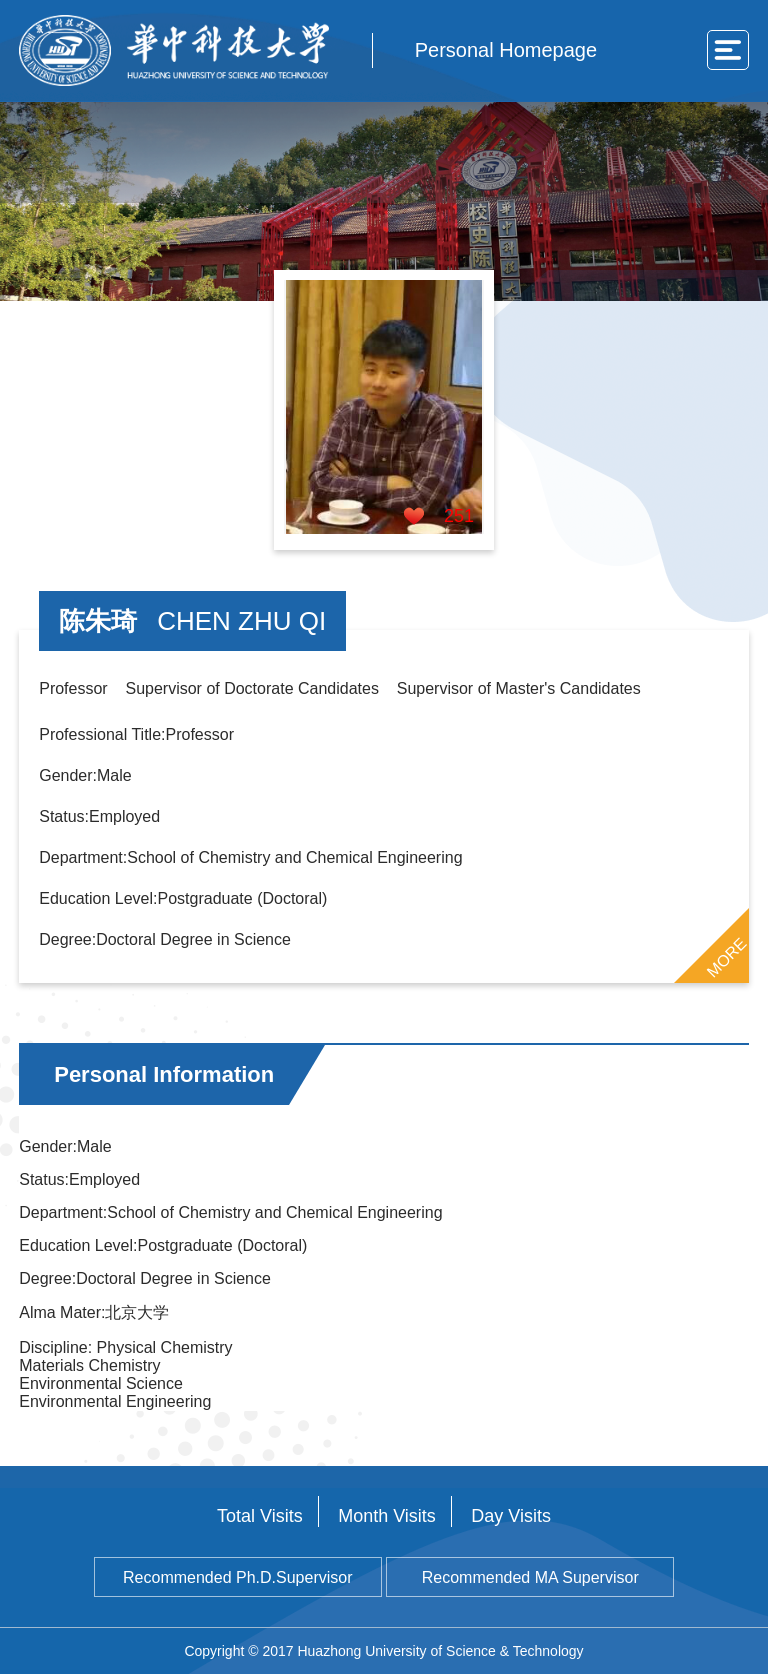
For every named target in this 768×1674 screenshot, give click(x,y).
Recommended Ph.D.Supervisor (237, 1577)
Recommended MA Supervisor (530, 1577)
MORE (726, 957)
